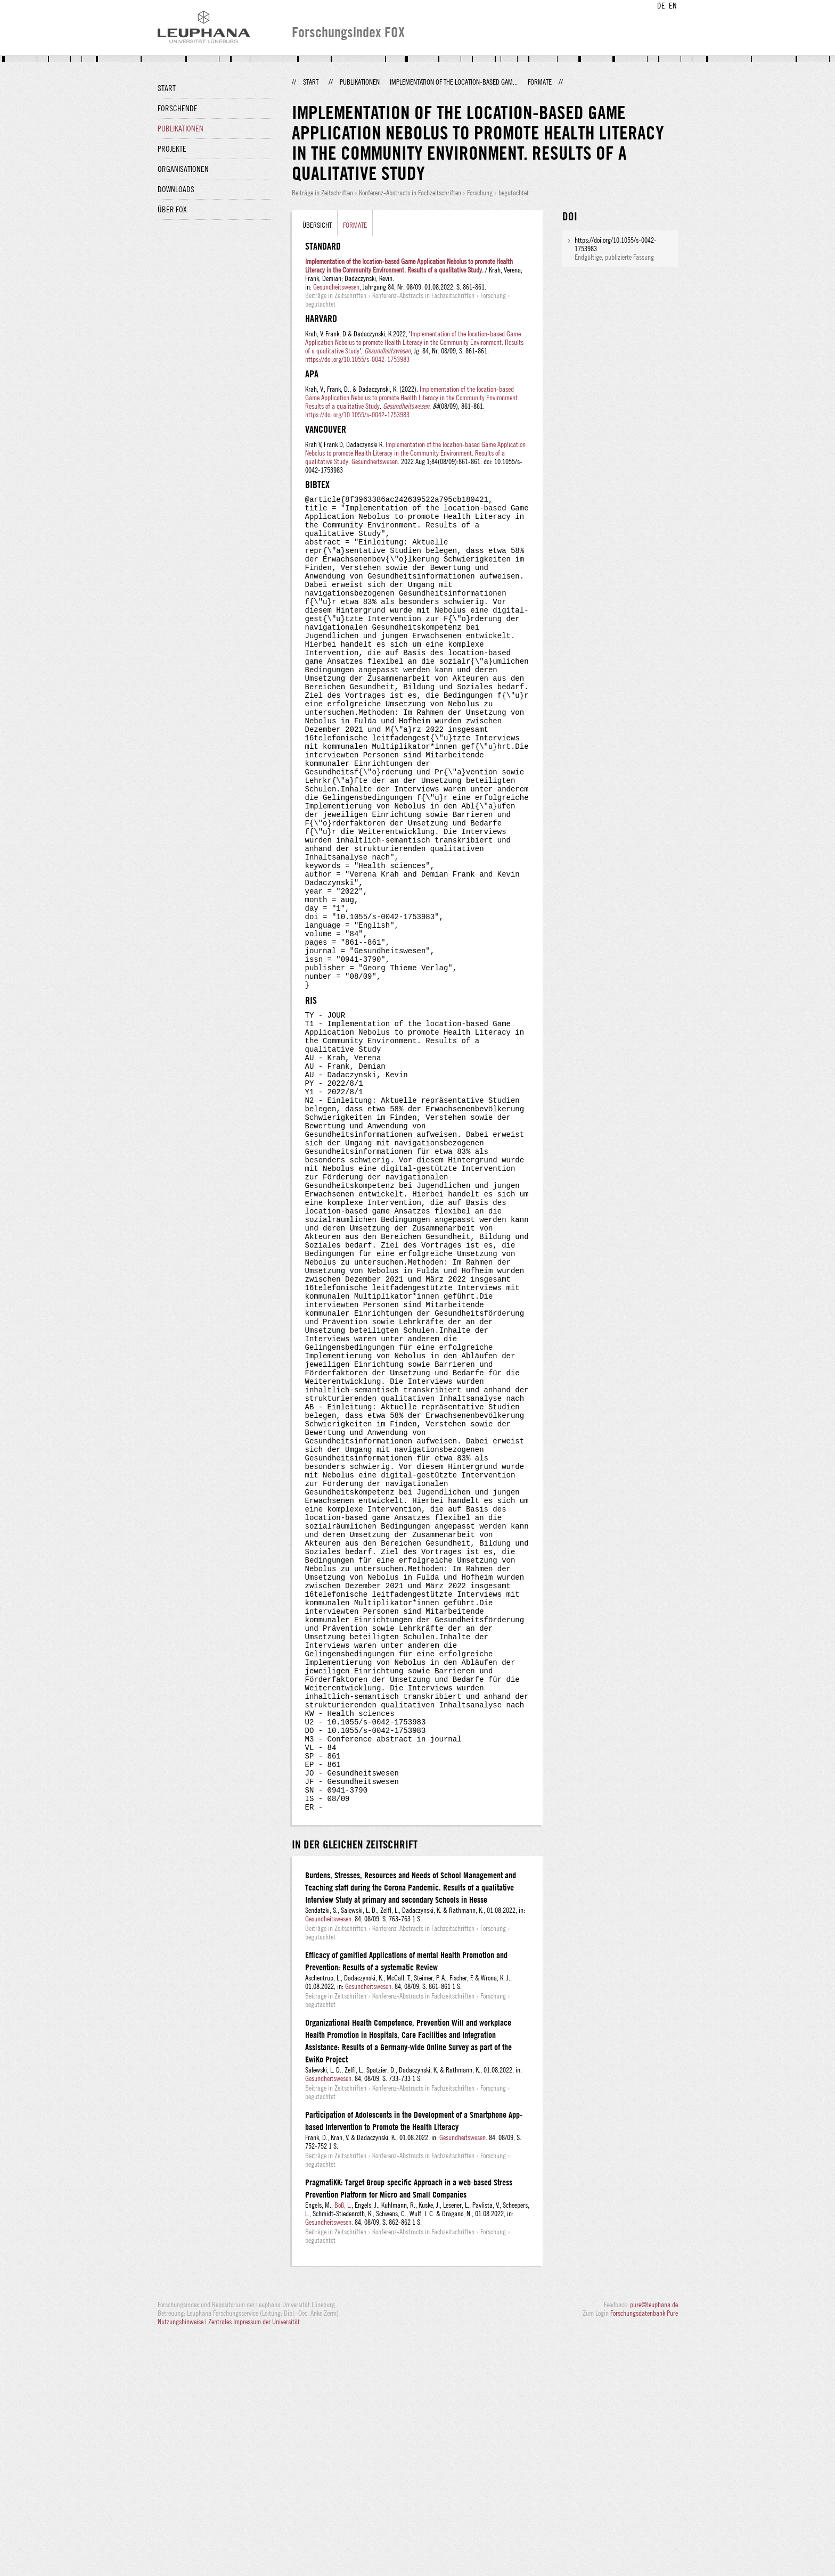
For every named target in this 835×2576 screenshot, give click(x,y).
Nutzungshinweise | (183, 2564)
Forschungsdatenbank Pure (644, 2556)
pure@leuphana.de (654, 2547)
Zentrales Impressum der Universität (254, 2564)
